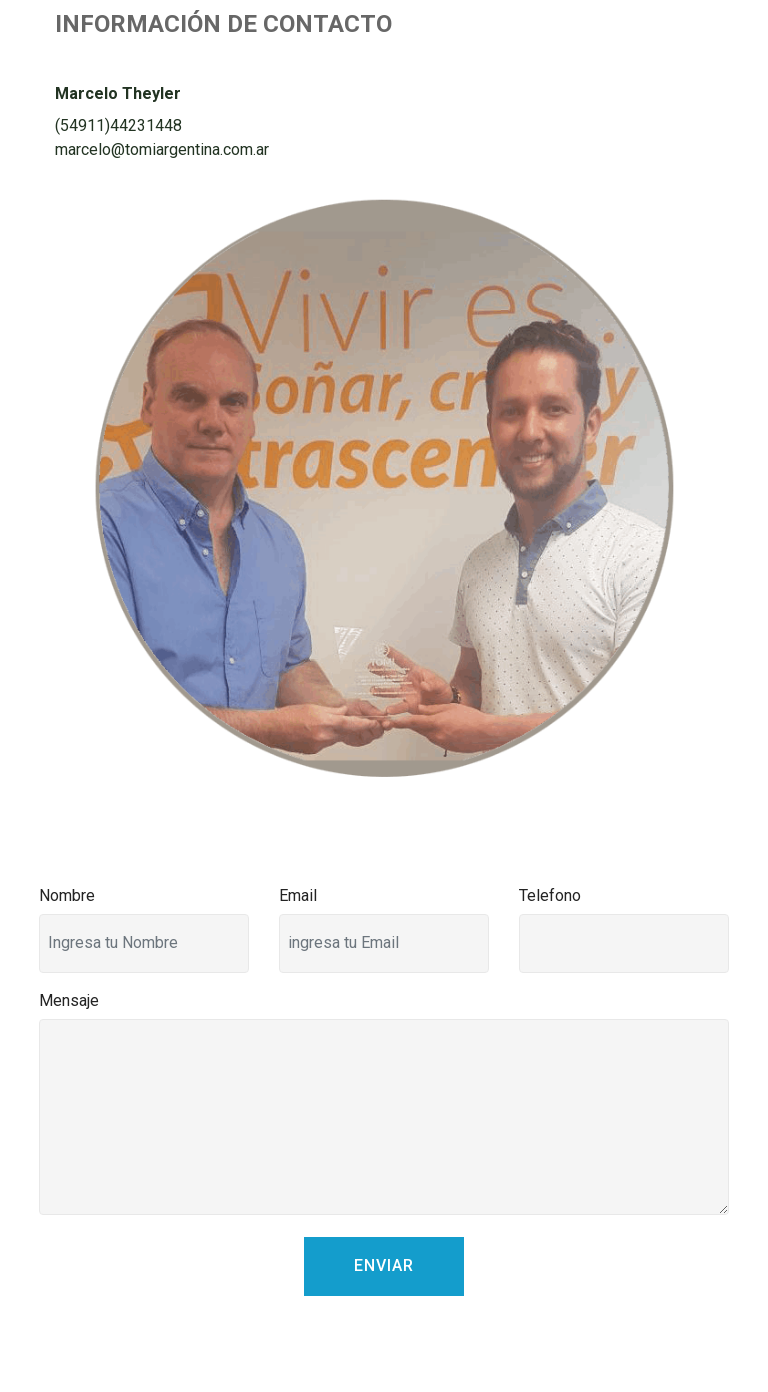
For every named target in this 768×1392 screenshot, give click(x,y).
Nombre (67, 895)
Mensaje (69, 1000)
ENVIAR (384, 1265)
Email (298, 895)
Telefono (550, 895)
